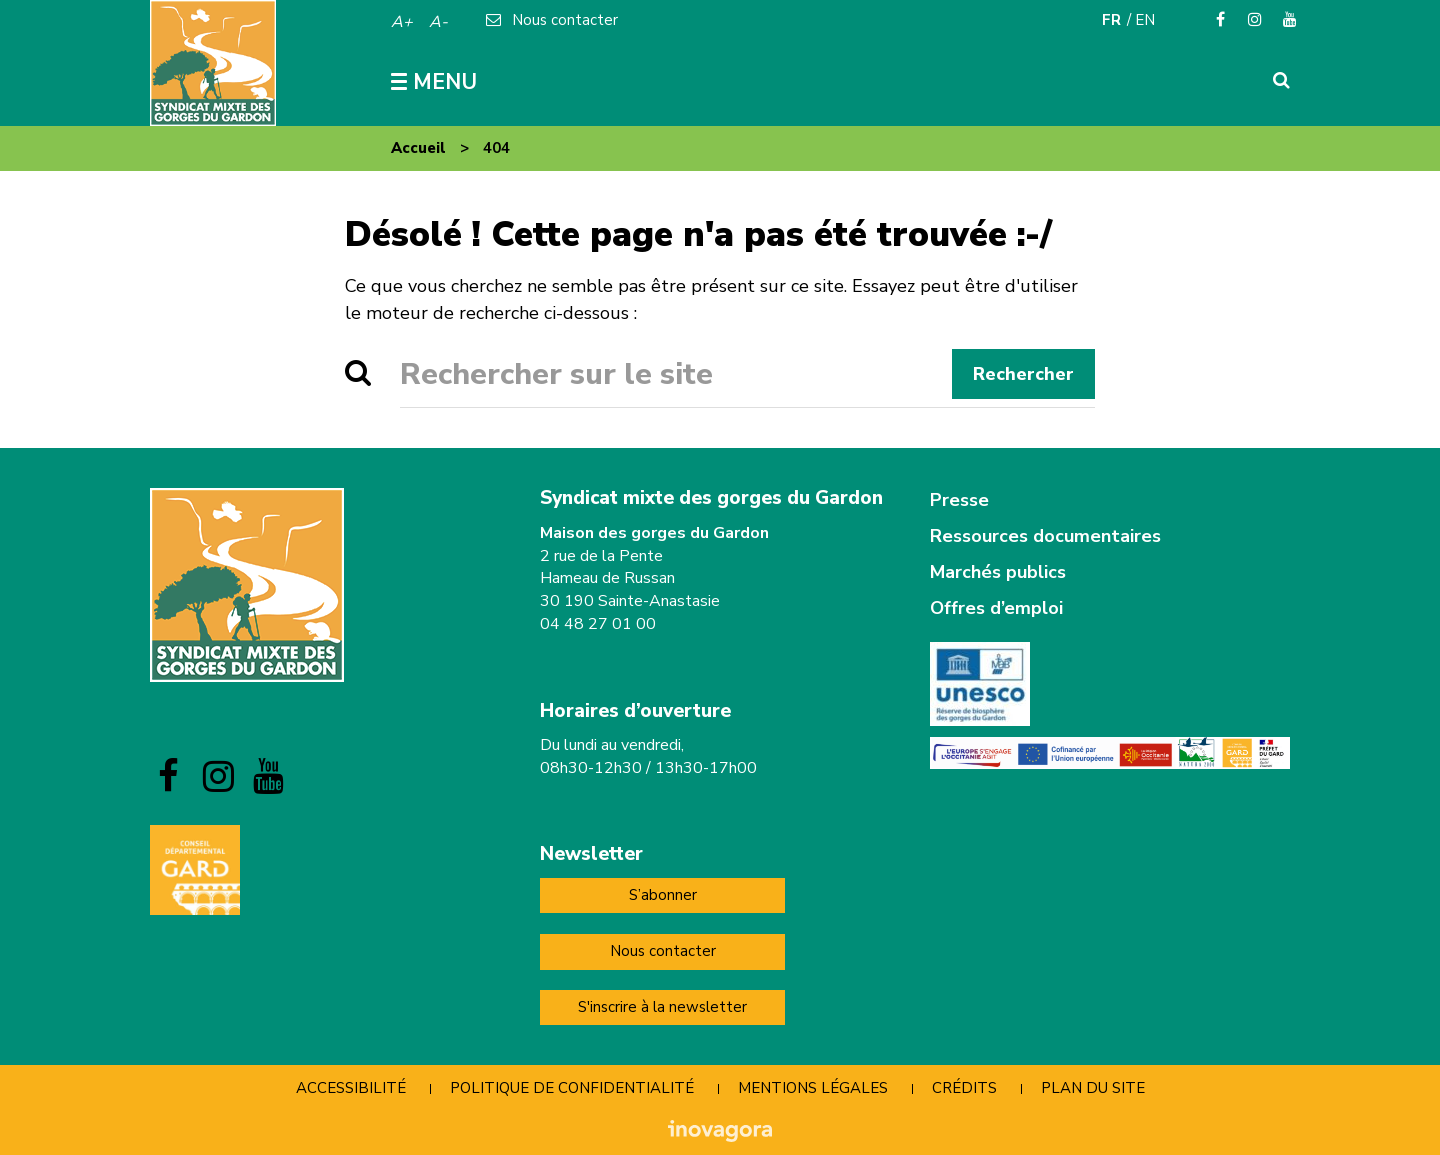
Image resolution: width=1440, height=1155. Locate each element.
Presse (959, 500)
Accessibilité (351, 1088)
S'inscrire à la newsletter (662, 1007)
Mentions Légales (813, 1088)
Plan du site (1093, 1088)
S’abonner (663, 895)
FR (1111, 20)
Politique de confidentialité (572, 1088)
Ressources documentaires (1045, 536)
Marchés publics (998, 572)
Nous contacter (663, 951)
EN (1145, 20)
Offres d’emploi (996, 608)
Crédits (964, 1088)
